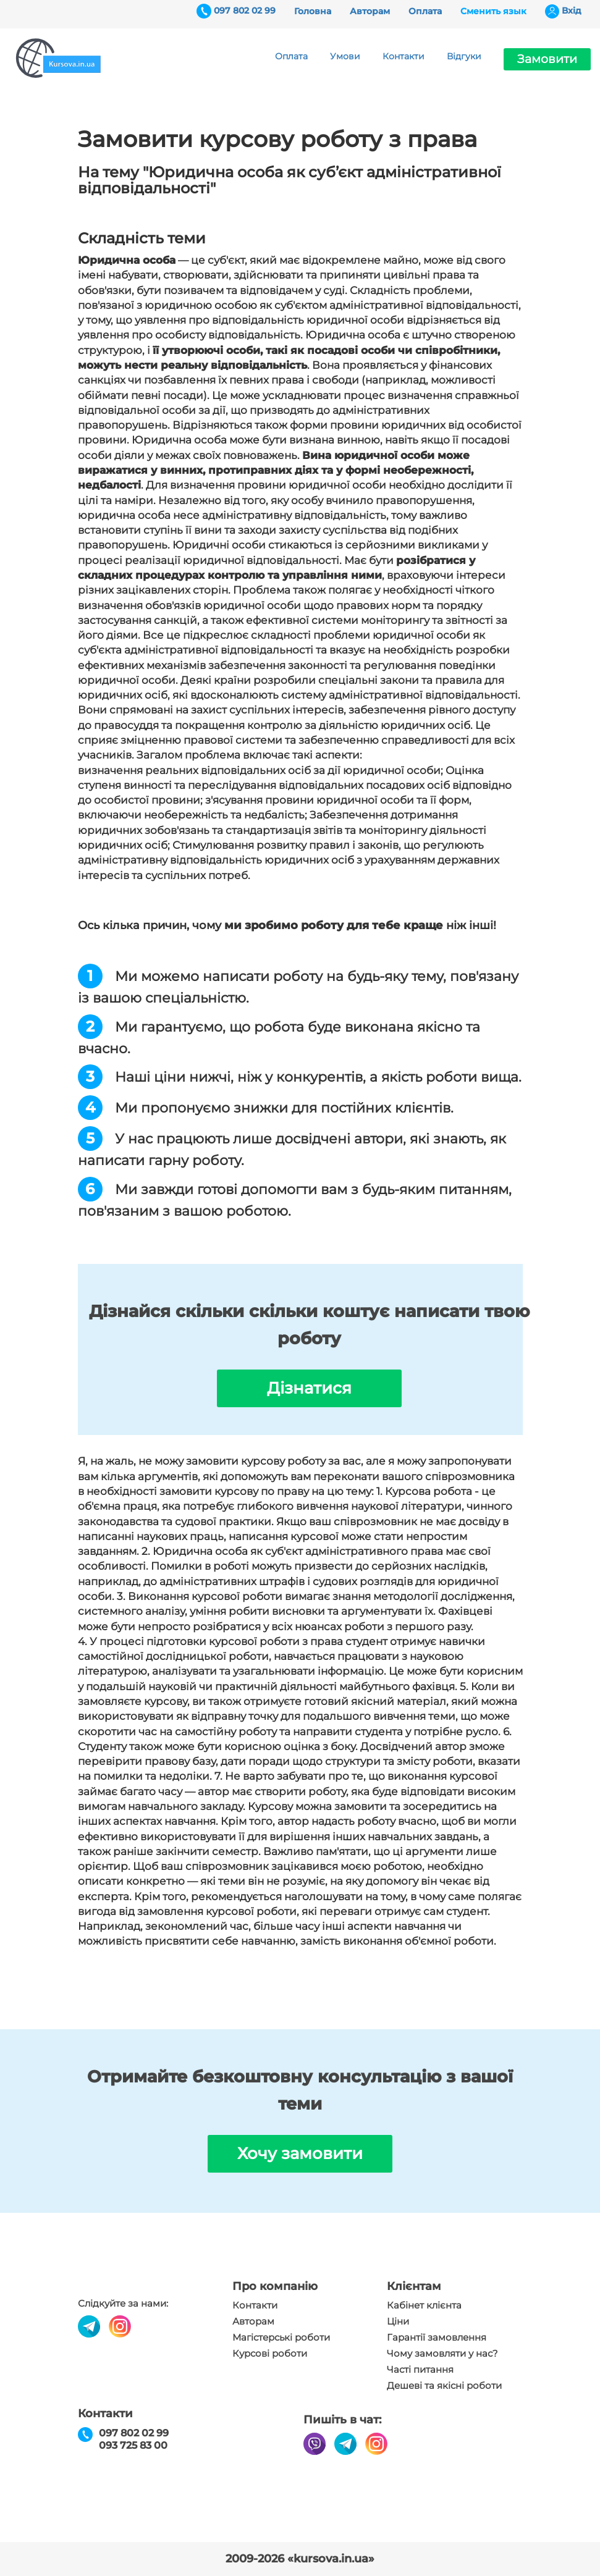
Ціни (398, 2321)
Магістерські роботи (281, 2337)
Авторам (370, 11)
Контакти (403, 56)
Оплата (425, 11)
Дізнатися (309, 1388)
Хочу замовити (300, 2153)
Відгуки (464, 56)
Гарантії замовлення (436, 2337)
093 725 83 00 (133, 2445)
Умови (345, 56)
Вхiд (571, 10)
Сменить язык (493, 11)
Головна (312, 11)
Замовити (547, 59)
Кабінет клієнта (424, 2305)
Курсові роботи (269, 2353)
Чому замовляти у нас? (442, 2353)
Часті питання (420, 2369)
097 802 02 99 (245, 10)
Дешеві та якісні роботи (444, 2385)
